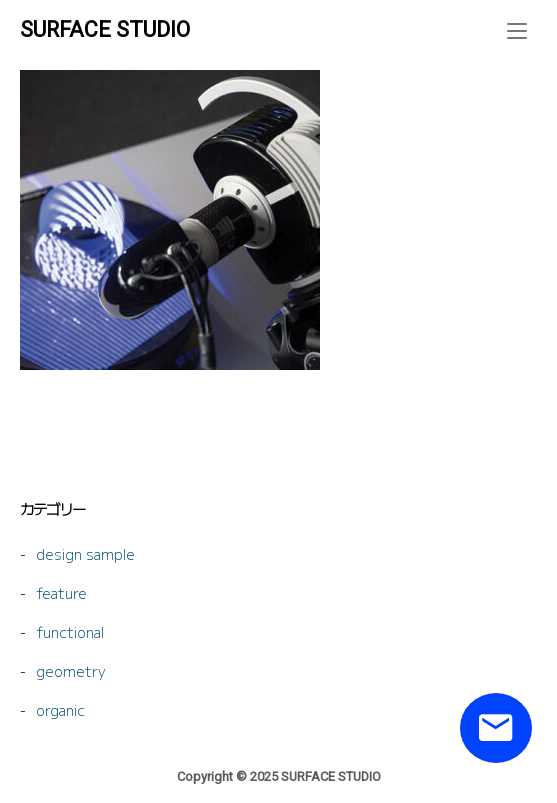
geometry (71, 670)
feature (61, 592)
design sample (85, 553)
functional (70, 631)
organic (60, 709)
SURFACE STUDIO (105, 29)
